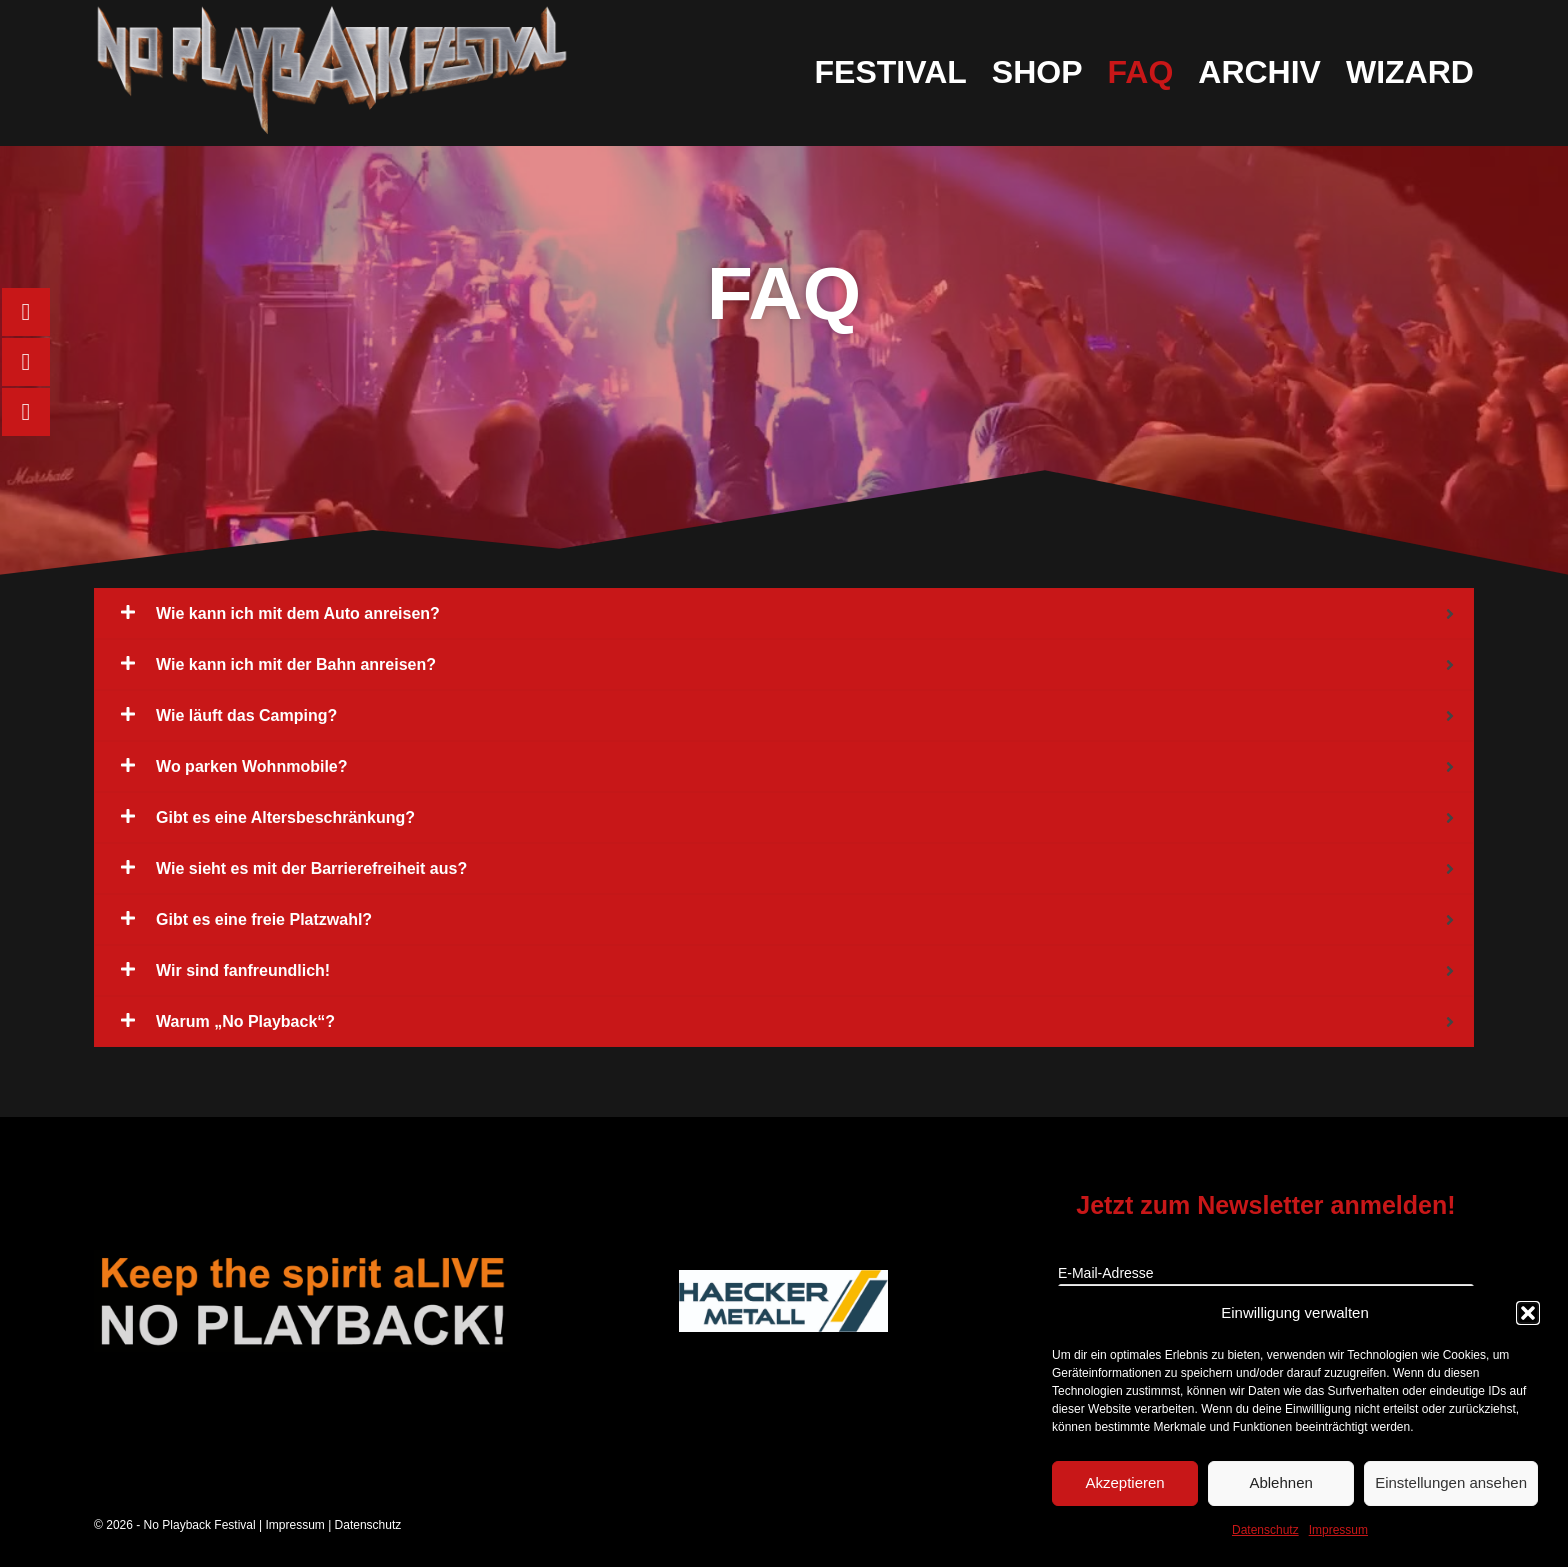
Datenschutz (1265, 1530)
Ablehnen (1280, 1482)
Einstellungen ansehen (1451, 1482)
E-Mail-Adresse (1106, 1273)
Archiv (1259, 72)
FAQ (1140, 72)
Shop (1037, 72)
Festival (891, 72)
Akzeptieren (1124, 1482)
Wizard (1410, 72)
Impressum (1338, 1530)
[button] (1528, 1313)
